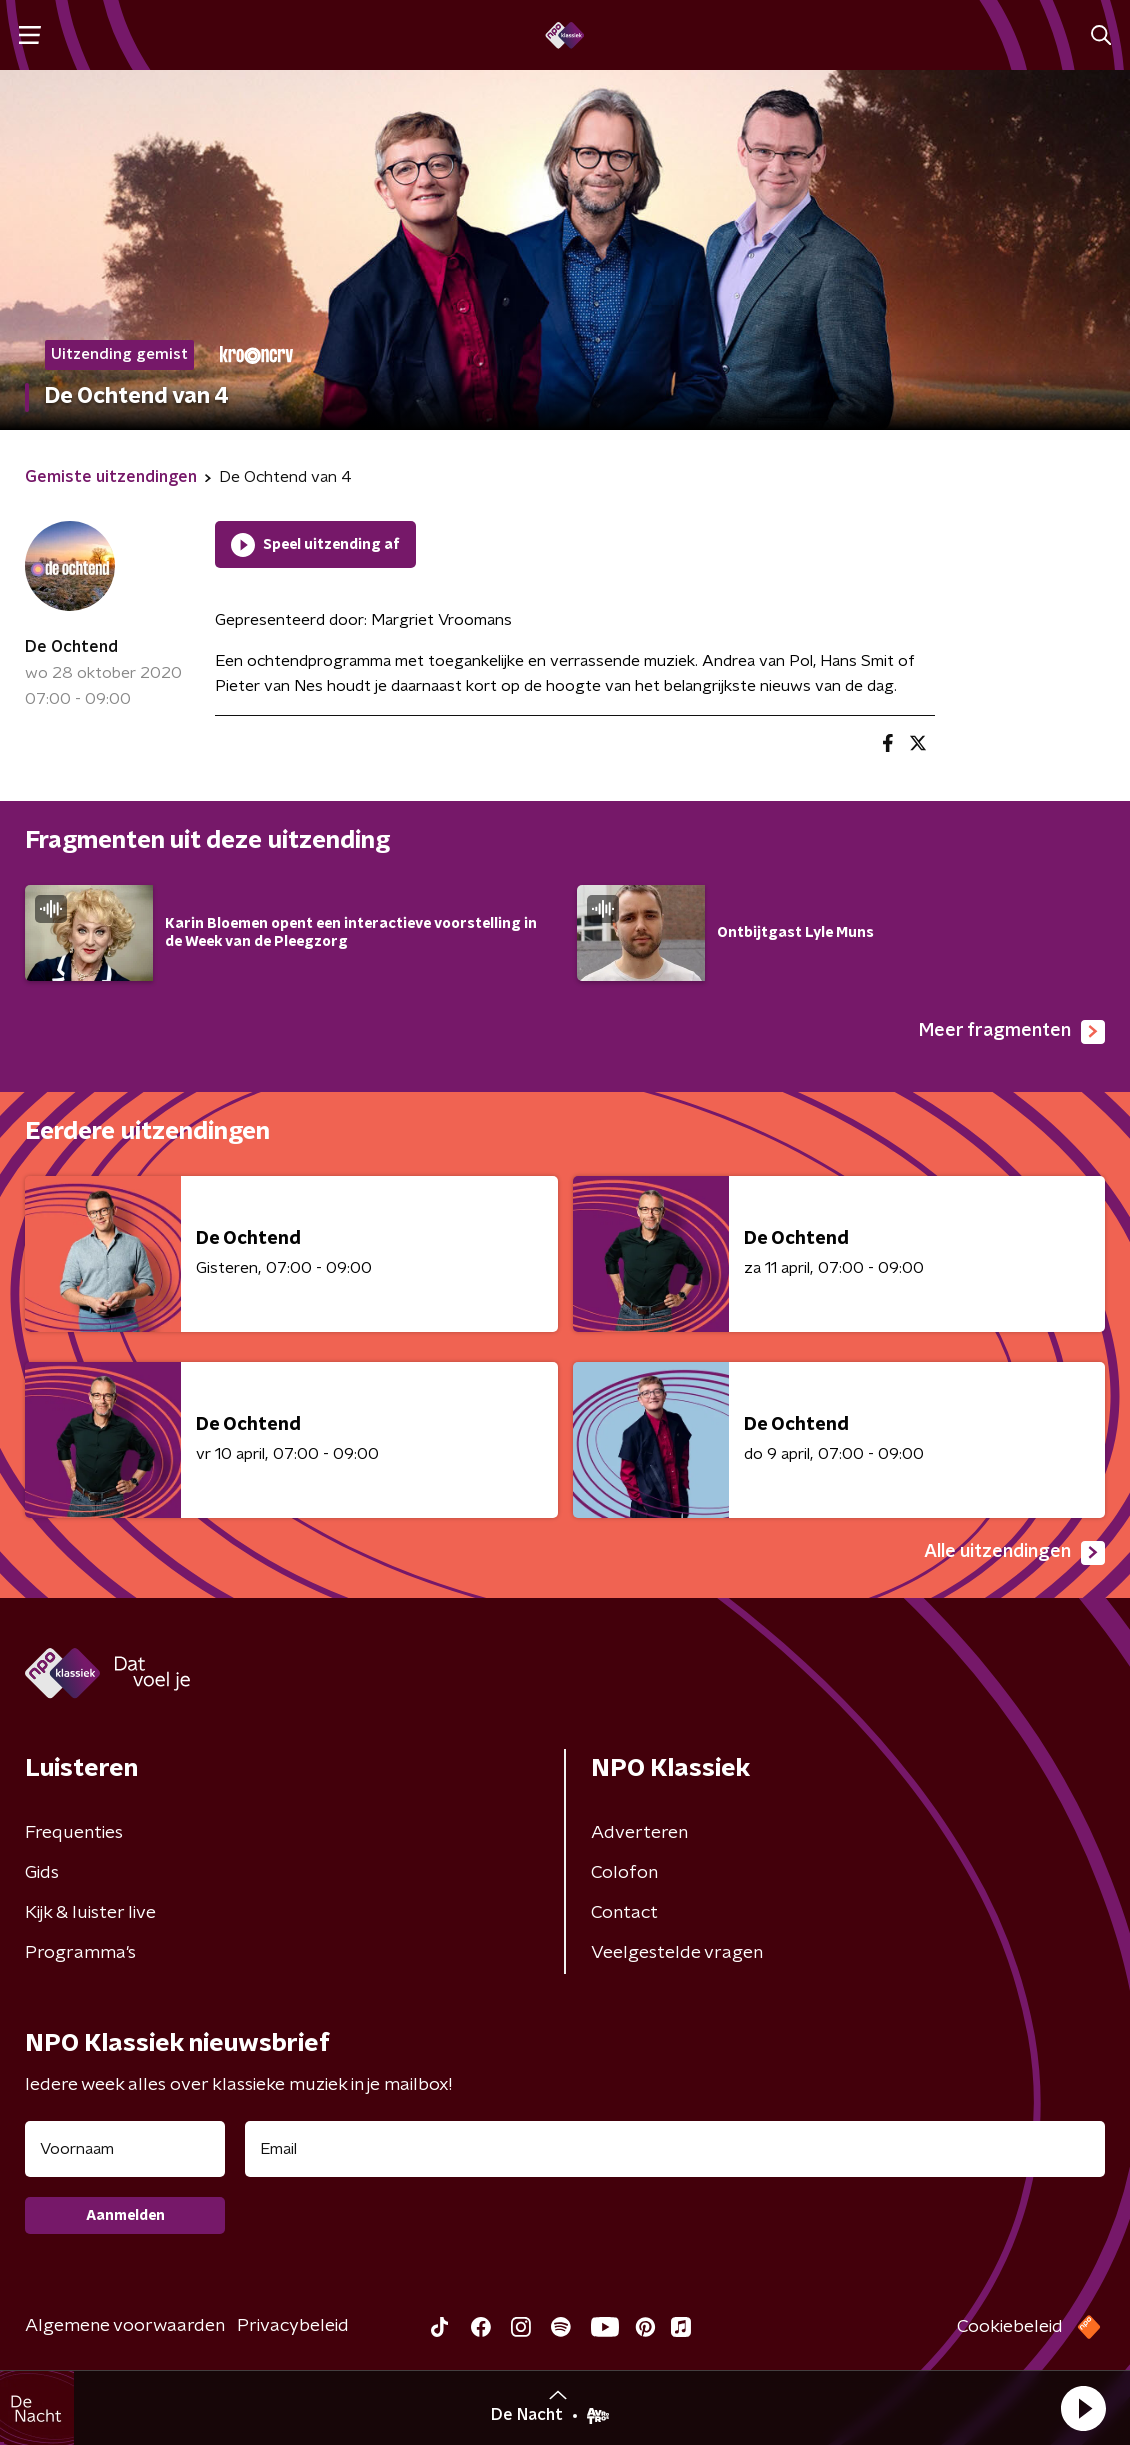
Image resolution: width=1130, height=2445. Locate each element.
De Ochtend (71, 647)
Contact (624, 1913)
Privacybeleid (293, 2326)
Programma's (80, 1953)
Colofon (624, 1873)
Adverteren (639, 1833)
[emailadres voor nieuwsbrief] (675, 2149)
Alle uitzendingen (1014, 1553)
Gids (42, 1873)
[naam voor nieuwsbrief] (125, 2149)
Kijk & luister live (90, 1913)
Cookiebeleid (1010, 2327)
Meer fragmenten (1012, 1032)
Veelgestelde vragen (677, 1953)
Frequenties (74, 1833)
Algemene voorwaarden (125, 2326)
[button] (1083, 2408)
